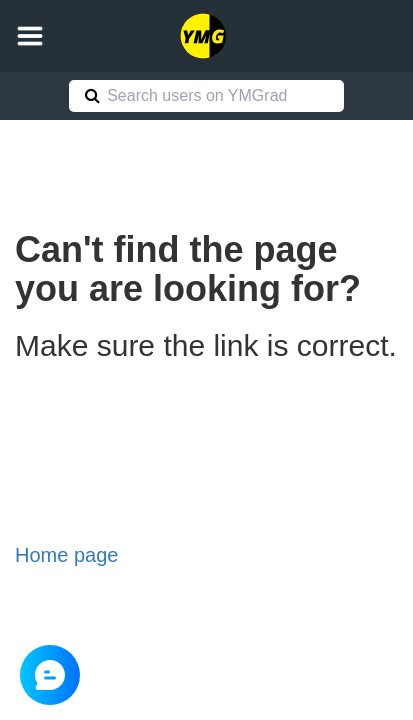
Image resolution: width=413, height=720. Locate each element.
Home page (66, 555)
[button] (30, 36)
